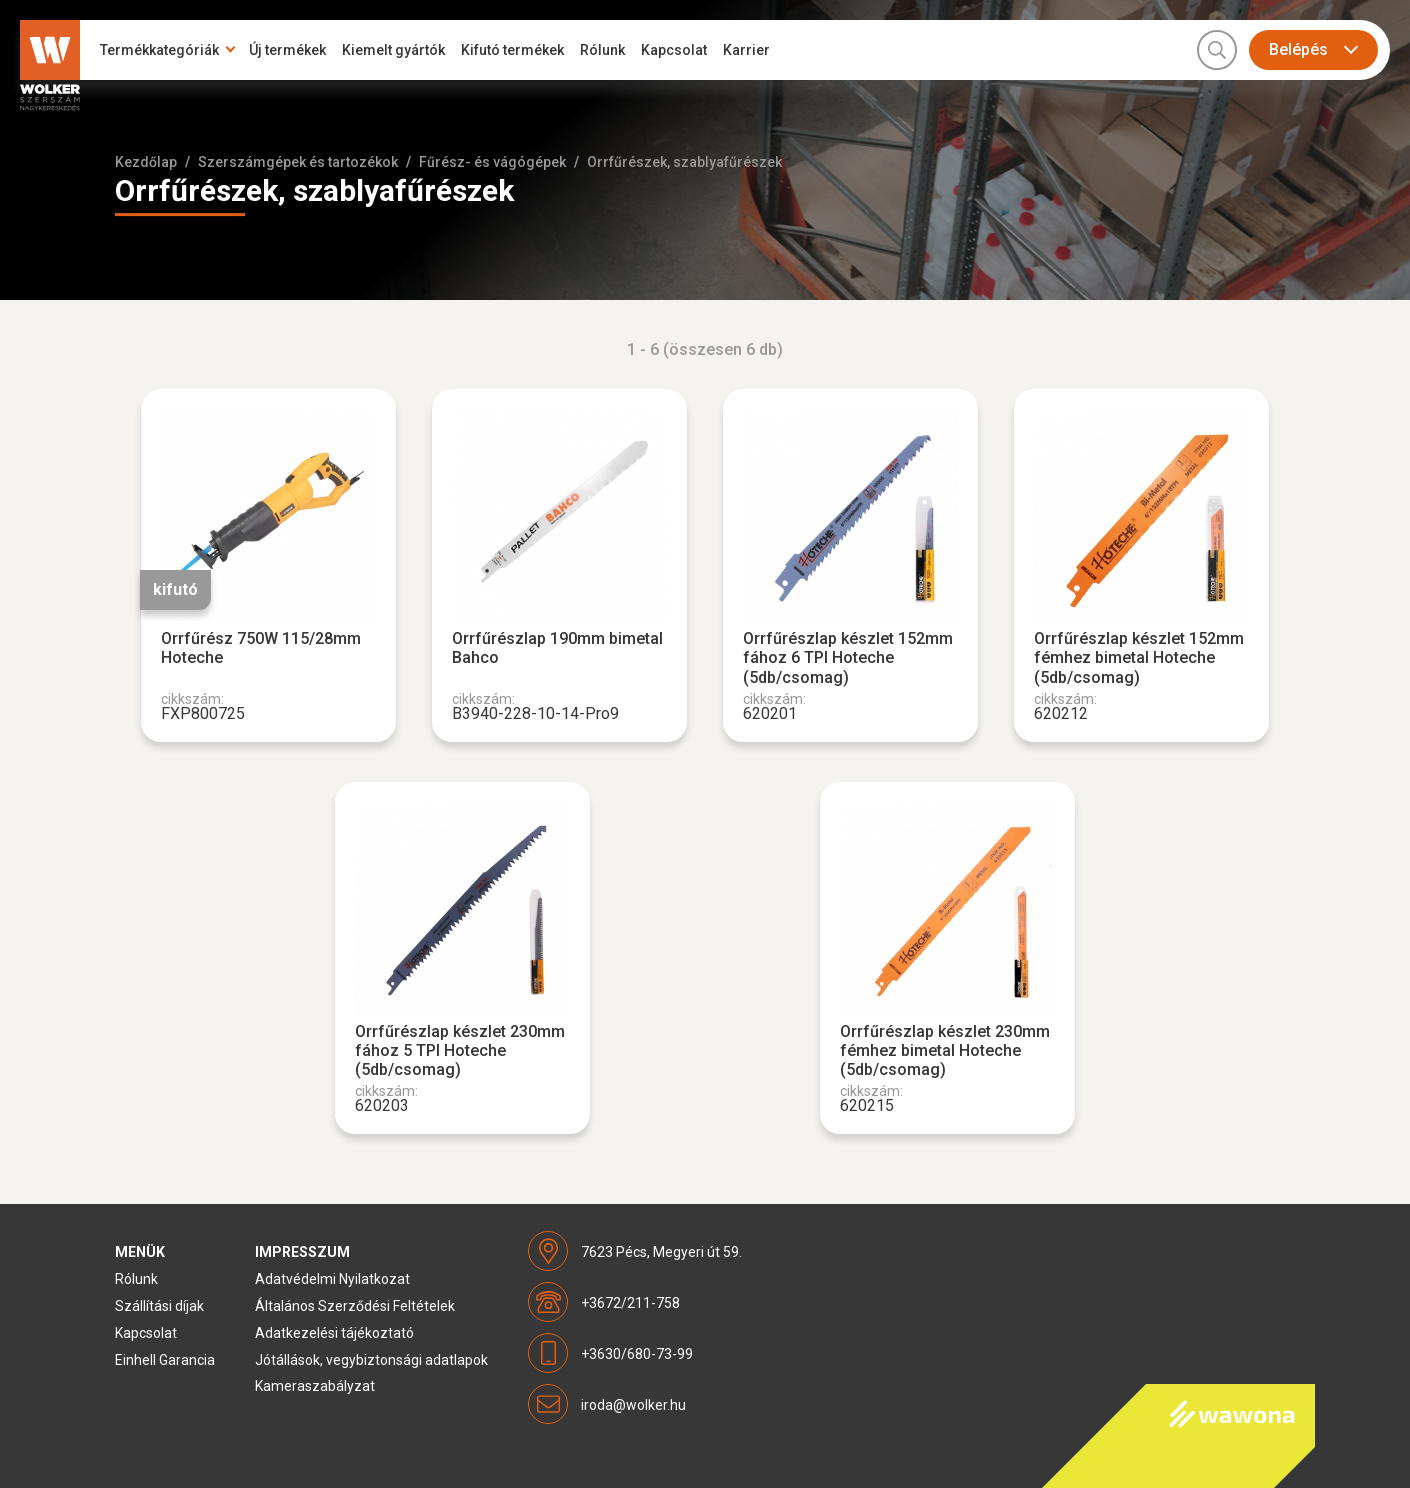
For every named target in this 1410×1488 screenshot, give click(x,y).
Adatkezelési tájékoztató (334, 1333)
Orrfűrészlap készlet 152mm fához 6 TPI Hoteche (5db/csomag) (848, 657)
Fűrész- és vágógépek (492, 162)
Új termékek (287, 50)
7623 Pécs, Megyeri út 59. (661, 1252)
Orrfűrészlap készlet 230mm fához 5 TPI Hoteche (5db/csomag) (460, 1050)
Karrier (746, 50)
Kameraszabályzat (315, 1386)
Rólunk (602, 50)
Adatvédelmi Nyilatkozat (332, 1279)
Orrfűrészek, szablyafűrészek (684, 162)
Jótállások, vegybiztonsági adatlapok (371, 1360)
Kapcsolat (674, 50)
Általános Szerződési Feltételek (355, 1306)
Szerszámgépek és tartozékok (298, 162)
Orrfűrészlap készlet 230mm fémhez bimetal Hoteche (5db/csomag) (945, 1050)
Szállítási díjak (159, 1306)
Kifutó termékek (512, 50)
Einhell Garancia (165, 1360)
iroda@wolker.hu (633, 1405)
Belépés (1298, 49)
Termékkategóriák (159, 50)
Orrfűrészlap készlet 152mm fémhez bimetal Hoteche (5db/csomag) (1139, 657)
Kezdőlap (146, 162)
